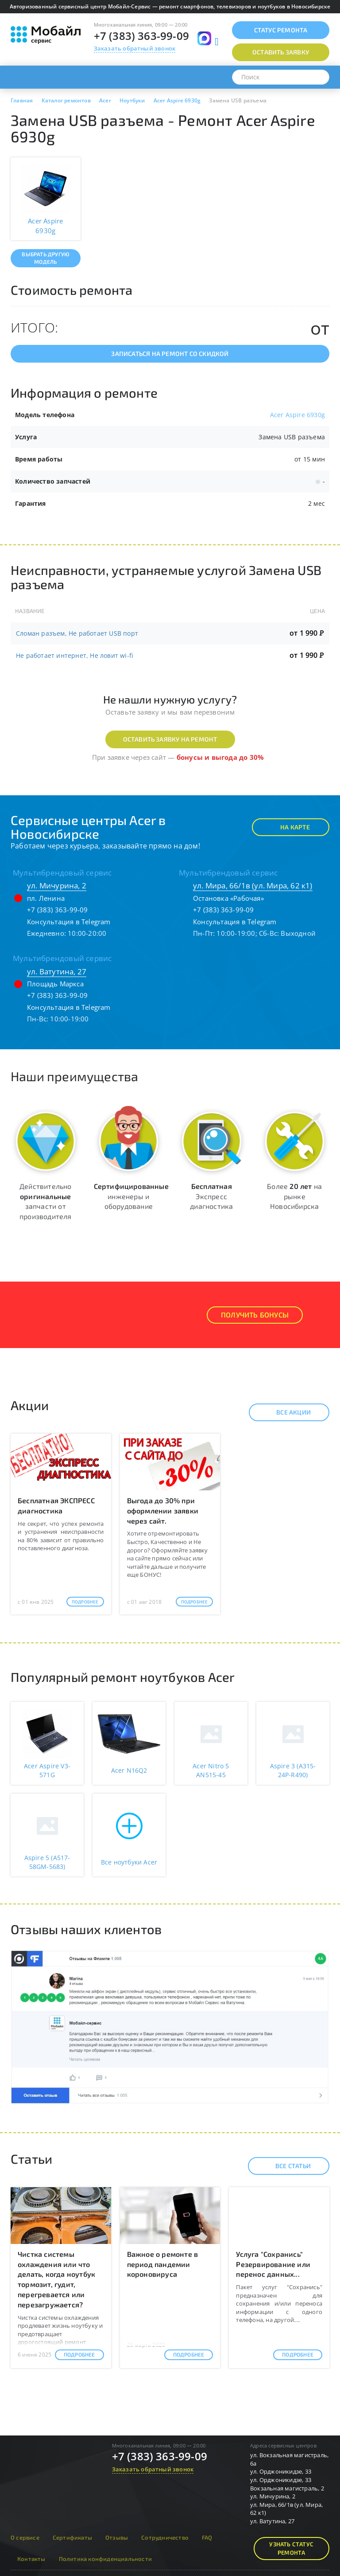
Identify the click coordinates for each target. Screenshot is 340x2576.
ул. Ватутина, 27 (56, 971)
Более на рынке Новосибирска (294, 1196)
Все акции (286, 1412)
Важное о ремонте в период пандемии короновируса (162, 2264)
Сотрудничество (165, 2537)
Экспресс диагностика (211, 1196)
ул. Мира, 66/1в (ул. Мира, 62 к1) (253, 885)
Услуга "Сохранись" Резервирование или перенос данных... (273, 2264)
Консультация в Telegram (69, 921)
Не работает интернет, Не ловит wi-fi (74, 655)
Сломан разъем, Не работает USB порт (77, 633)
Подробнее (85, 1601)
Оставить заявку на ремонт (170, 739)
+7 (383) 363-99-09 (141, 35)
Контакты (31, 2558)
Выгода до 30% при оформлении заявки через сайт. (162, 1510)
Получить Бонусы (255, 1314)
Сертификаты (72, 2537)
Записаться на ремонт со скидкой (169, 353)
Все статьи (285, 2166)
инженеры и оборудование (131, 1196)
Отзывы (116, 2537)
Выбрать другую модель (45, 258)
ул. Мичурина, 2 (56, 885)
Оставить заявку (280, 52)
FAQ (207, 2537)
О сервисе (25, 2537)
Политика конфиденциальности (105, 2558)
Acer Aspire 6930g (297, 414)
